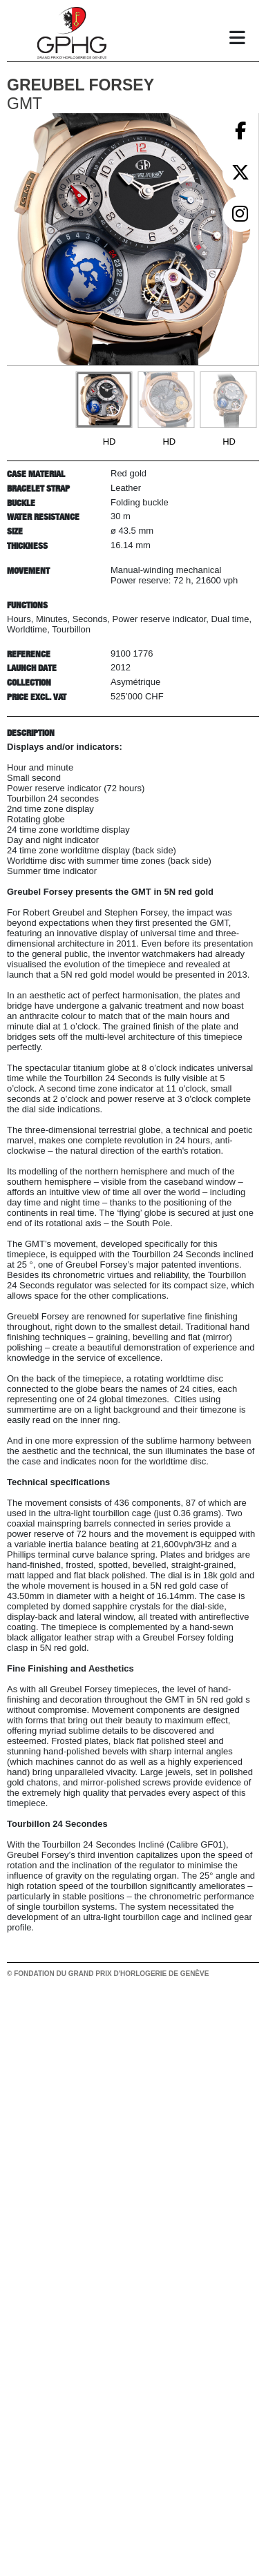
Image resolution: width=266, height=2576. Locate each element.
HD (109, 441)
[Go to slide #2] (165, 399)
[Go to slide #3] (228, 399)
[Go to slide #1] (103, 399)
